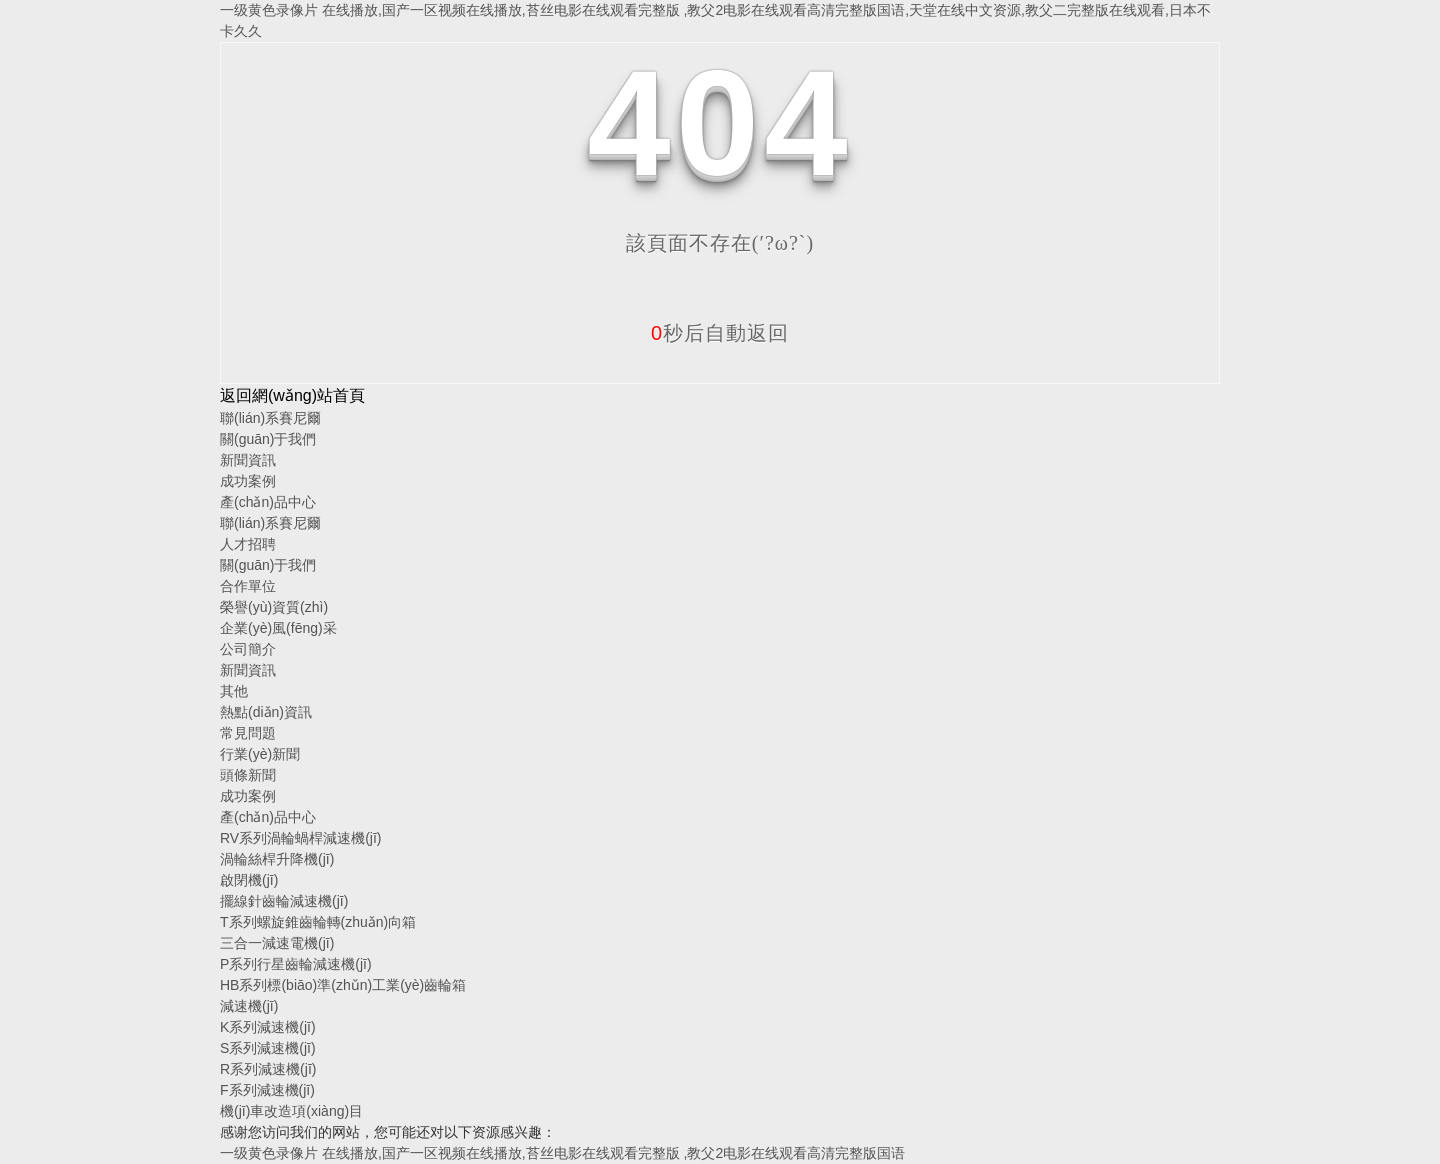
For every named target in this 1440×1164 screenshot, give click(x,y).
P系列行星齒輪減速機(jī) (296, 964)
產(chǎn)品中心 (268, 502)
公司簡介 (248, 649)
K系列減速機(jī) (268, 1027)
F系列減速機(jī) (267, 1090)
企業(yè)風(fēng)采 (278, 628)
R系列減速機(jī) (268, 1069)
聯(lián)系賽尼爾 (270, 418)
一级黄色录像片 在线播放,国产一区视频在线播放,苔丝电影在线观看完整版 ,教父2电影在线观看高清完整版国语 (562, 1153)
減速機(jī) (249, 1006)
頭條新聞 (248, 775)
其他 (234, 691)
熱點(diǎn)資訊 (266, 712)
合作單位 (248, 586)
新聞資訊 (248, 460)
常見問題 (248, 733)
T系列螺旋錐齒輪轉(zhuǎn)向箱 (318, 922)
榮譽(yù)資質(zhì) (274, 607)
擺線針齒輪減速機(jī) (284, 901)
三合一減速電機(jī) (277, 943)
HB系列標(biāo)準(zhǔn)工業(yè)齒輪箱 (343, 985)
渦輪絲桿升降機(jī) (277, 859)
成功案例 (248, 481)
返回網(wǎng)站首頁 (292, 395)
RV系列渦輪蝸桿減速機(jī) (301, 838)
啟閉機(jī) (249, 880)
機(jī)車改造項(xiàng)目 (291, 1111)
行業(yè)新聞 (260, 754)
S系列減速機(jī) (268, 1048)
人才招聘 (248, 544)
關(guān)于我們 (268, 439)
